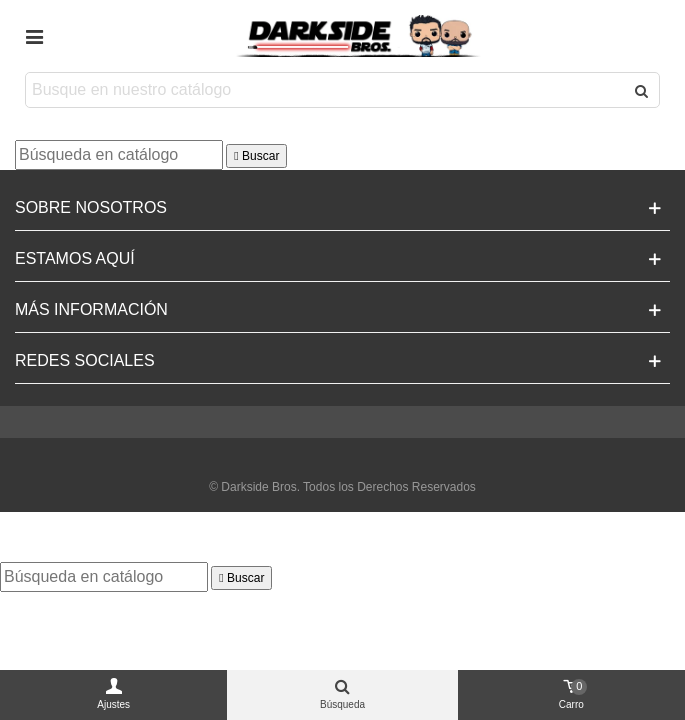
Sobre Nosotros (91, 207)
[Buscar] (119, 155)
